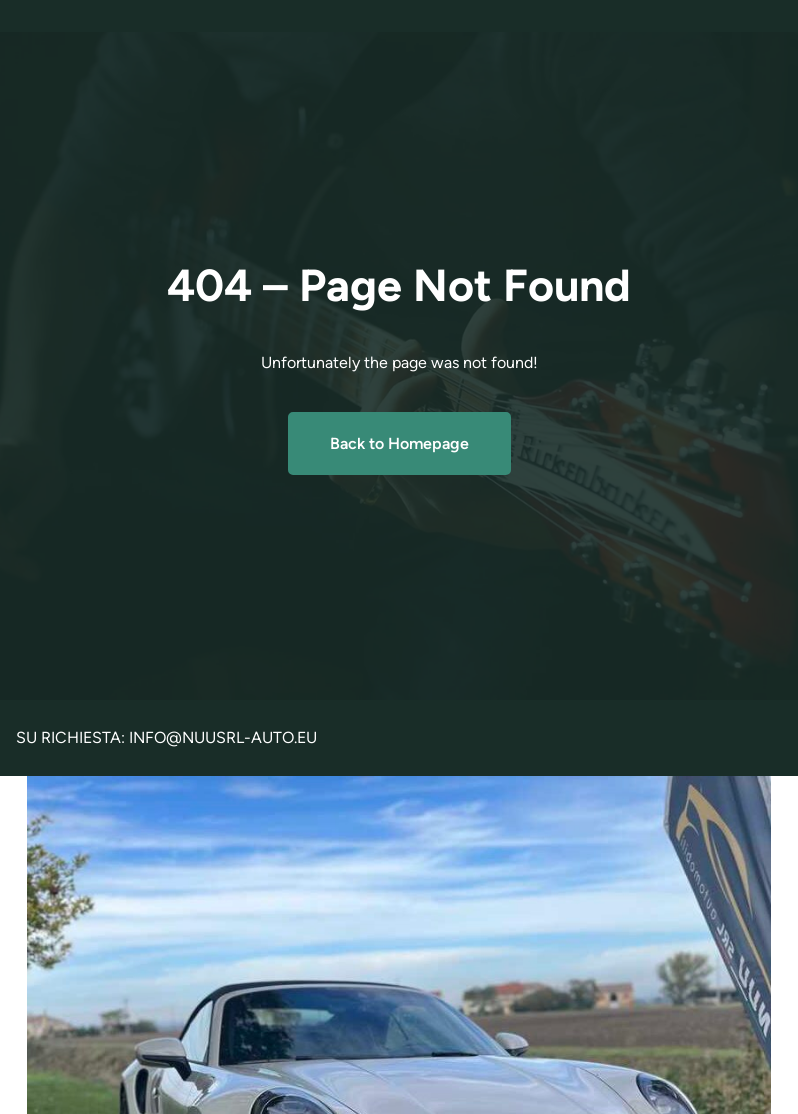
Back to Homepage (399, 443)
